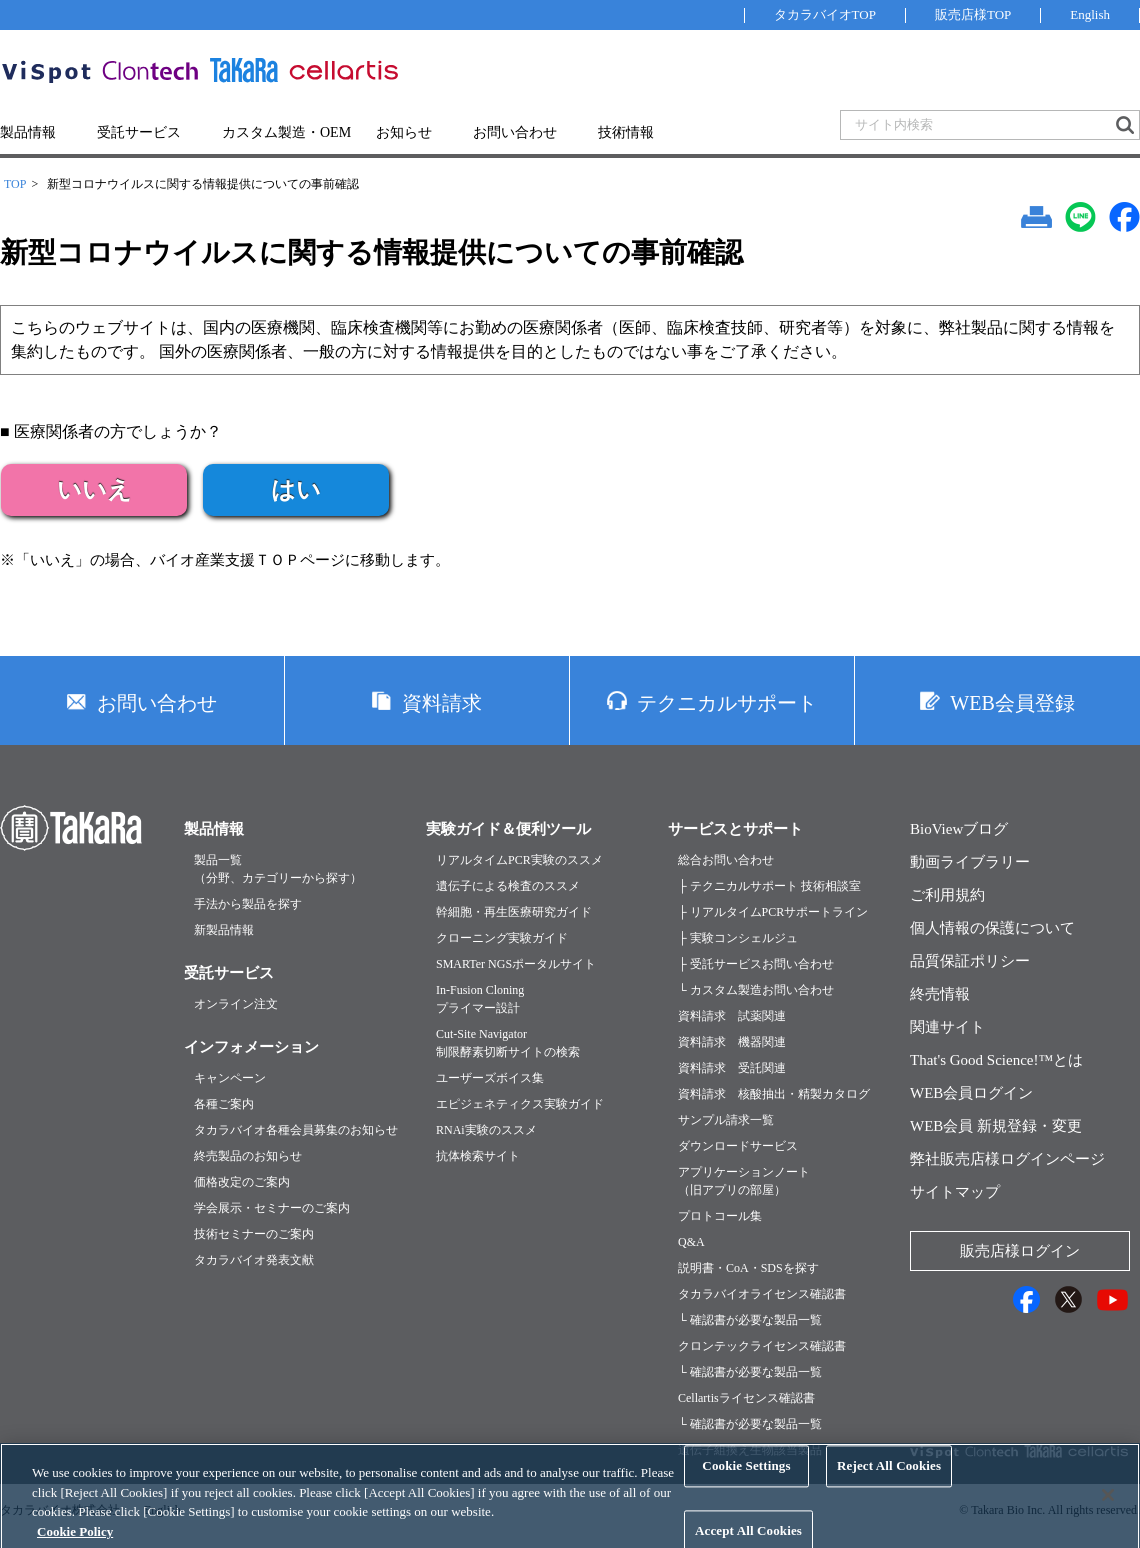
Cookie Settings (746, 1481)
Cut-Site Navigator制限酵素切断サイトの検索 (508, 1043)
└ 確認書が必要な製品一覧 (750, 1320)
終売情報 (940, 994)
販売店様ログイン (1020, 1251)
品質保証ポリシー (970, 961)
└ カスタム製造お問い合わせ (756, 990)
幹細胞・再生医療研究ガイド (514, 912)
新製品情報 (224, 930)
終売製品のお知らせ (248, 1156)
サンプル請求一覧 (726, 1120)
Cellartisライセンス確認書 (746, 1398)
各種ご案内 (224, 1104)
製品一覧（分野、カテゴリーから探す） (278, 869)
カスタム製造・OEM (286, 132)
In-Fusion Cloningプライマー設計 (480, 999)
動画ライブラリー (970, 862)
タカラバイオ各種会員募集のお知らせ (296, 1130)
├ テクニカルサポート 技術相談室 (769, 886)
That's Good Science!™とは (996, 1060)
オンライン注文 (236, 1004)
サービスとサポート (735, 829)
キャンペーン (230, 1078)
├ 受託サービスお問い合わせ (756, 964)
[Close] (1108, 1510)
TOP (15, 184)
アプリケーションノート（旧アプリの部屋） (744, 1181)
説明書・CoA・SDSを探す (748, 1268)
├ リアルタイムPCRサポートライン (773, 912)
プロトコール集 (720, 1216)
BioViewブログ (959, 829)
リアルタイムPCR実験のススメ (519, 860)
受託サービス (139, 132)
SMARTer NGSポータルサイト (516, 964)
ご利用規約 (947, 895)
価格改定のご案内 (242, 1182)
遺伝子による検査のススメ (508, 886)
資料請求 (442, 703)
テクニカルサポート (727, 703)
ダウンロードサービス (738, 1146)
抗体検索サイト (478, 1156)
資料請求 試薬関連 (732, 1016)
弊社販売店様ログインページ (1007, 1159)
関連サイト (947, 1027)
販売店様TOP (973, 14)
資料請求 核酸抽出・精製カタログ (774, 1094)
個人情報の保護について (992, 928)
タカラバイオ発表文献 (254, 1260)
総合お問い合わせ (726, 860)
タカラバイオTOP (825, 14)
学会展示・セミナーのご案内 (272, 1208)
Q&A (691, 1242)
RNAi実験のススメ (486, 1130)
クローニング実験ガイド (502, 938)
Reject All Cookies (889, 1481)
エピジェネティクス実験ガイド (520, 1104)
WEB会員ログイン (971, 1093)
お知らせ (404, 132)
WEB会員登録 (1012, 703)
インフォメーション (251, 1047)
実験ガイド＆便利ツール (508, 829)
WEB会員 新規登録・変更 (996, 1126)
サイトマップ (955, 1192)
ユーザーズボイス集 (490, 1078)
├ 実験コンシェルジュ (738, 938)
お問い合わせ (515, 132)
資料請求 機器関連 (732, 1042)
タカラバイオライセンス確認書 (762, 1294)
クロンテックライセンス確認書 (762, 1346)
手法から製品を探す (248, 904)
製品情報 (28, 132)
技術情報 (626, 132)
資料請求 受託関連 (732, 1068)
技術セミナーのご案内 (254, 1234)
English (1090, 14)
